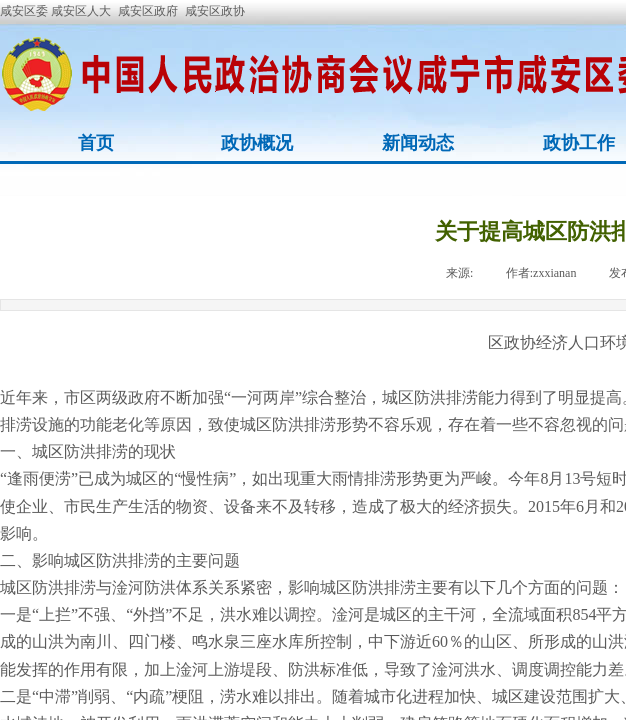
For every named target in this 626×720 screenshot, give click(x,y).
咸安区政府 (148, 11)
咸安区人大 (81, 11)
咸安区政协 (215, 11)
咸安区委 (25, 11)
